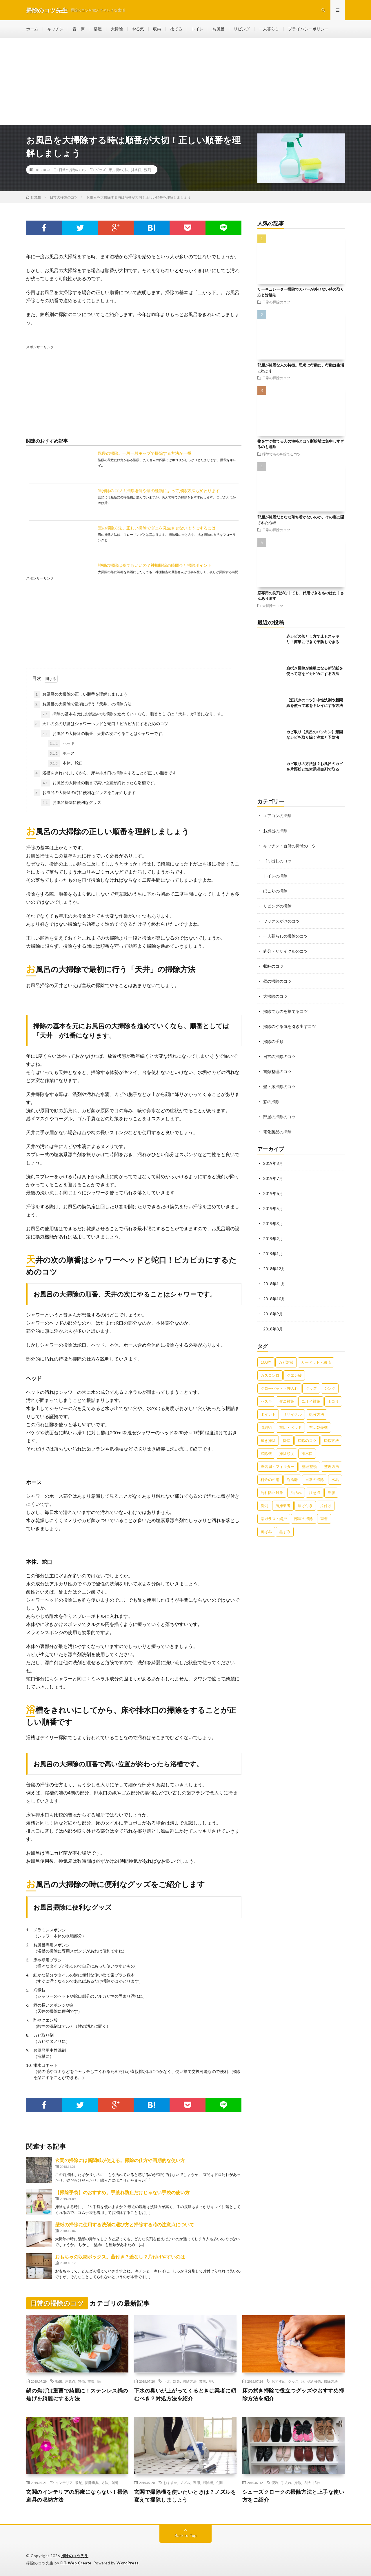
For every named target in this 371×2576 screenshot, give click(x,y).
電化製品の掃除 (277, 1131)
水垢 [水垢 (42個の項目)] (335, 1479)
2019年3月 (273, 1223)
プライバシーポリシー (308, 28)
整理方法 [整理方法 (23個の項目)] (331, 1466)
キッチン (55, 28)
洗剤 (147, 169)
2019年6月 (273, 1193)
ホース (61, 753)
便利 (275, 2482)
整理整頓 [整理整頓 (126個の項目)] (309, 1466)
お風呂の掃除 (275, 830)
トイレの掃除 (275, 875)
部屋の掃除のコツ (279, 1116)
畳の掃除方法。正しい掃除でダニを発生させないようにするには (157, 527)
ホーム (32, 28)
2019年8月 (273, 1163)
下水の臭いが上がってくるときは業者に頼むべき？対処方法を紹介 (185, 2394)
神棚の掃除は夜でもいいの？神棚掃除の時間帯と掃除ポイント (155, 565)
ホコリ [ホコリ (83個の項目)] (333, 1401)
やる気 (138, 28)
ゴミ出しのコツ (277, 860)
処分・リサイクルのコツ (285, 951)
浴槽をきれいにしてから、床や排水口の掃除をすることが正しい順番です (105, 773)
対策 (176, 2381)
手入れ (286, 2482)
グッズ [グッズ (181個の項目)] (311, 1388)
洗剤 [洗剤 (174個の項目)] (264, 1505)
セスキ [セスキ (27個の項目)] (266, 1401)
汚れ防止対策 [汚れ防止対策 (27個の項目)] (272, 1492)
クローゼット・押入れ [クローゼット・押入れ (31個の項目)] (279, 1388)
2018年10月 (274, 1298)
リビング (242, 28)
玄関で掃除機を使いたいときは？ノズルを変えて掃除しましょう (185, 2496)
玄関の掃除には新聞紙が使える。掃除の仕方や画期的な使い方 (120, 2160)
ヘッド (61, 743)
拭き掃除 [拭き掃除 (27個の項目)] (268, 1440)
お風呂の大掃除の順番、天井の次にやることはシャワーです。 (103, 733)
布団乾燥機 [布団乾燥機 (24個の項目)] (318, 1427)
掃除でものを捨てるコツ (281, 454)
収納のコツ (273, 966)
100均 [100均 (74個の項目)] (266, 1362)
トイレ (197, 28)
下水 (166, 2381)
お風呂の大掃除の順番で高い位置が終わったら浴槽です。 (99, 783)
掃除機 (208, 2482)
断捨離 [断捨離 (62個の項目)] (292, 1479)
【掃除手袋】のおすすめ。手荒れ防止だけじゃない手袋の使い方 (122, 2192)
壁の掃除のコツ (277, 981)
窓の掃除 (271, 1101)
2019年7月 (273, 1178)
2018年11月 (274, 1283)
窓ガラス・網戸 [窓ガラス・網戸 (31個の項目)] (274, 1518)
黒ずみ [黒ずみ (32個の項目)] (284, 1531)
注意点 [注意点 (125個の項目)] (314, 1492)
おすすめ (278, 2381)
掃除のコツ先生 (75, 2555)
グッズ (100, 169)
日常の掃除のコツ (73, 169)
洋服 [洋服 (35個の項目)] (331, 1492)
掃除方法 (121, 169)
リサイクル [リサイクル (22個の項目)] (292, 1414)
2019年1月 (273, 1253)
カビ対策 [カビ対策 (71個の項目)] (286, 1362)
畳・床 (78, 28)
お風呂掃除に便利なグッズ (71, 802)
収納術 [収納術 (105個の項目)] (266, 1427)
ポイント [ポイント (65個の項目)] (268, 1414)
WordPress (128, 2563)
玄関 (114, 2482)
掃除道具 (92, 2482)
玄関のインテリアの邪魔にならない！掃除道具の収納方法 (77, 2496)
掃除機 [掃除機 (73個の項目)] (266, 1453)
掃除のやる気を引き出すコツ (289, 1026)
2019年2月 (273, 1238)
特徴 (81, 2381)
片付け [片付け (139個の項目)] (325, 1505)
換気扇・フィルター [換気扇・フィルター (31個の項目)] (277, 1466)
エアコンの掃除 (277, 815)
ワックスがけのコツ (281, 920)
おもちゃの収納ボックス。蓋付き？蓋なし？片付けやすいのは (120, 2256)
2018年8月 (273, 1328)
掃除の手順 (273, 1041)
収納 (157, 28)
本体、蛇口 (65, 763)
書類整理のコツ (277, 1071)
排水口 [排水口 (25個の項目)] (307, 1453)
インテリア (64, 2482)
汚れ (316, 2482)
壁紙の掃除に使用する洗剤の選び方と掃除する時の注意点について (124, 2224)
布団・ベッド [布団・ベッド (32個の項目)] (290, 1427)
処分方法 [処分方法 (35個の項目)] (316, 1414)
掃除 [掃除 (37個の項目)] (286, 1440)
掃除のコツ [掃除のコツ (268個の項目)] (307, 1440)
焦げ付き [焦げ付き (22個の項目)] (305, 1505)
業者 (202, 2381)
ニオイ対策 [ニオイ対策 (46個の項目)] (310, 1401)
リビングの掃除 (277, 905)
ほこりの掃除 (275, 890)
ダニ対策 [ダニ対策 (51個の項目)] (286, 1401)
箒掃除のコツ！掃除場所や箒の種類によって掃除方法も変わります (159, 490)
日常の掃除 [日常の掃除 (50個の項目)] (314, 1479)
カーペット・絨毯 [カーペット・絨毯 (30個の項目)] (316, 1362)
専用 (196, 2482)
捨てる (176, 28)
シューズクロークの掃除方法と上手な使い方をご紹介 (293, 2496)
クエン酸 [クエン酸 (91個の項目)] (294, 1375)
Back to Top (186, 2535)
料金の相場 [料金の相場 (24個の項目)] (270, 1479)
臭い (212, 2381)
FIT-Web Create (76, 2563)
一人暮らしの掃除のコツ (285, 936)
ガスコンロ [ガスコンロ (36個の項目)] (270, 1375)
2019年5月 (273, 1208)
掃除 (297, 2482)
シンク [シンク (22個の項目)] (329, 1388)
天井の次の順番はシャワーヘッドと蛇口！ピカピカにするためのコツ (101, 723)
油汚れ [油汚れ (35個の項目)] (296, 1492)
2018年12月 (274, 1268)
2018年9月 (273, 1313)
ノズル (185, 2482)
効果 (58, 2381)
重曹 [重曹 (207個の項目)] (324, 1518)
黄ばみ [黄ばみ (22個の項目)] (266, 1531)
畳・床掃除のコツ (279, 1086)
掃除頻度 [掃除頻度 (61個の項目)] (286, 1453)
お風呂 (218, 28)
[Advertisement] (185, 81)
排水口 (136, 169)
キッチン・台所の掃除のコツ (289, 845)
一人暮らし (269, 28)
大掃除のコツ (272, 605)
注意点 (70, 2381)
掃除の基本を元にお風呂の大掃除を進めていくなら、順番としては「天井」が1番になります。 (133, 714)
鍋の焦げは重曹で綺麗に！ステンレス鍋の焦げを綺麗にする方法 (77, 2394)
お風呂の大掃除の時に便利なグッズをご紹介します (85, 792)
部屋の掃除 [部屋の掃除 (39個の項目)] (303, 1518)
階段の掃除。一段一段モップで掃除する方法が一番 (144, 453)
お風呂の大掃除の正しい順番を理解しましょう (81, 694)
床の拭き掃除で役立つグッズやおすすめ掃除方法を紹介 (293, 2394)
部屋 (98, 28)
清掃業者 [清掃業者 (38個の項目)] (282, 1505)
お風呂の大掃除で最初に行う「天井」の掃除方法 (83, 704)
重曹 (91, 2381)
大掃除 (117, 28)
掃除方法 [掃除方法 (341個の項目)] (331, 1440)
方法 (104, 2482)
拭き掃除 (314, 2381)
